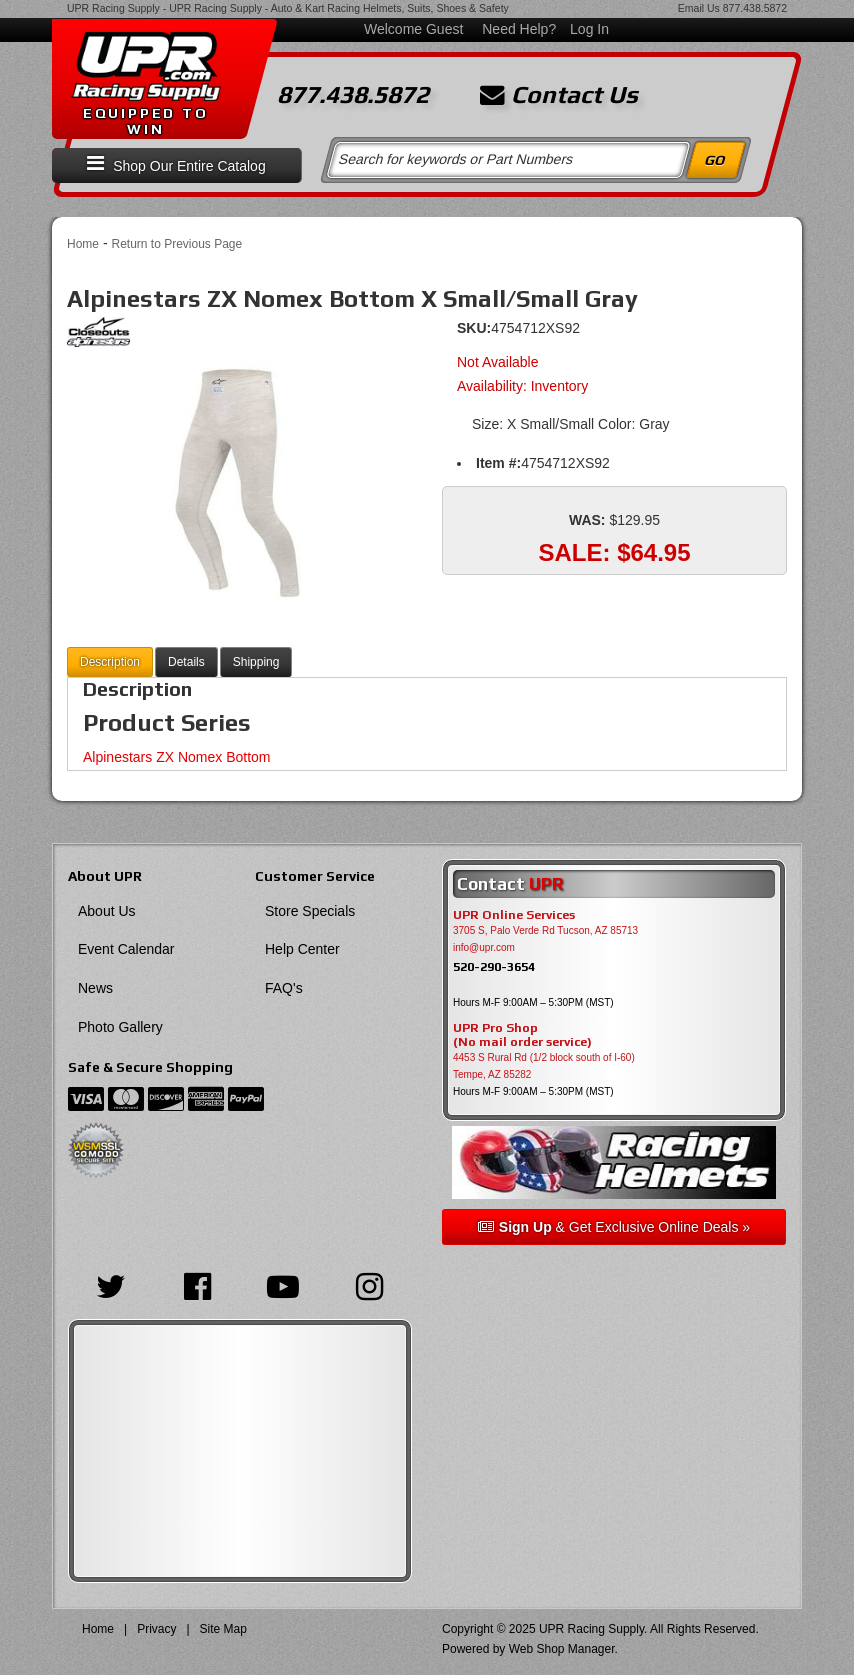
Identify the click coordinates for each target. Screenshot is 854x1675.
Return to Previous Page (176, 244)
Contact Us (559, 95)
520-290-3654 (494, 966)
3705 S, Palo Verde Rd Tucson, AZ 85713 (545, 930)
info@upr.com (484, 947)
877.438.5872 (755, 8)
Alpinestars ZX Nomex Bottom (177, 757)
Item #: (498, 463)
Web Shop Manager (562, 1649)
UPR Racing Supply (113, 8)
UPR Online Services (514, 915)
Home (83, 244)
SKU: (474, 328)
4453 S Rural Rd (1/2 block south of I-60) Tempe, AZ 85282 (544, 1066)
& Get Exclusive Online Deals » (614, 1227)
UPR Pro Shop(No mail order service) (522, 1035)
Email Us (699, 8)
